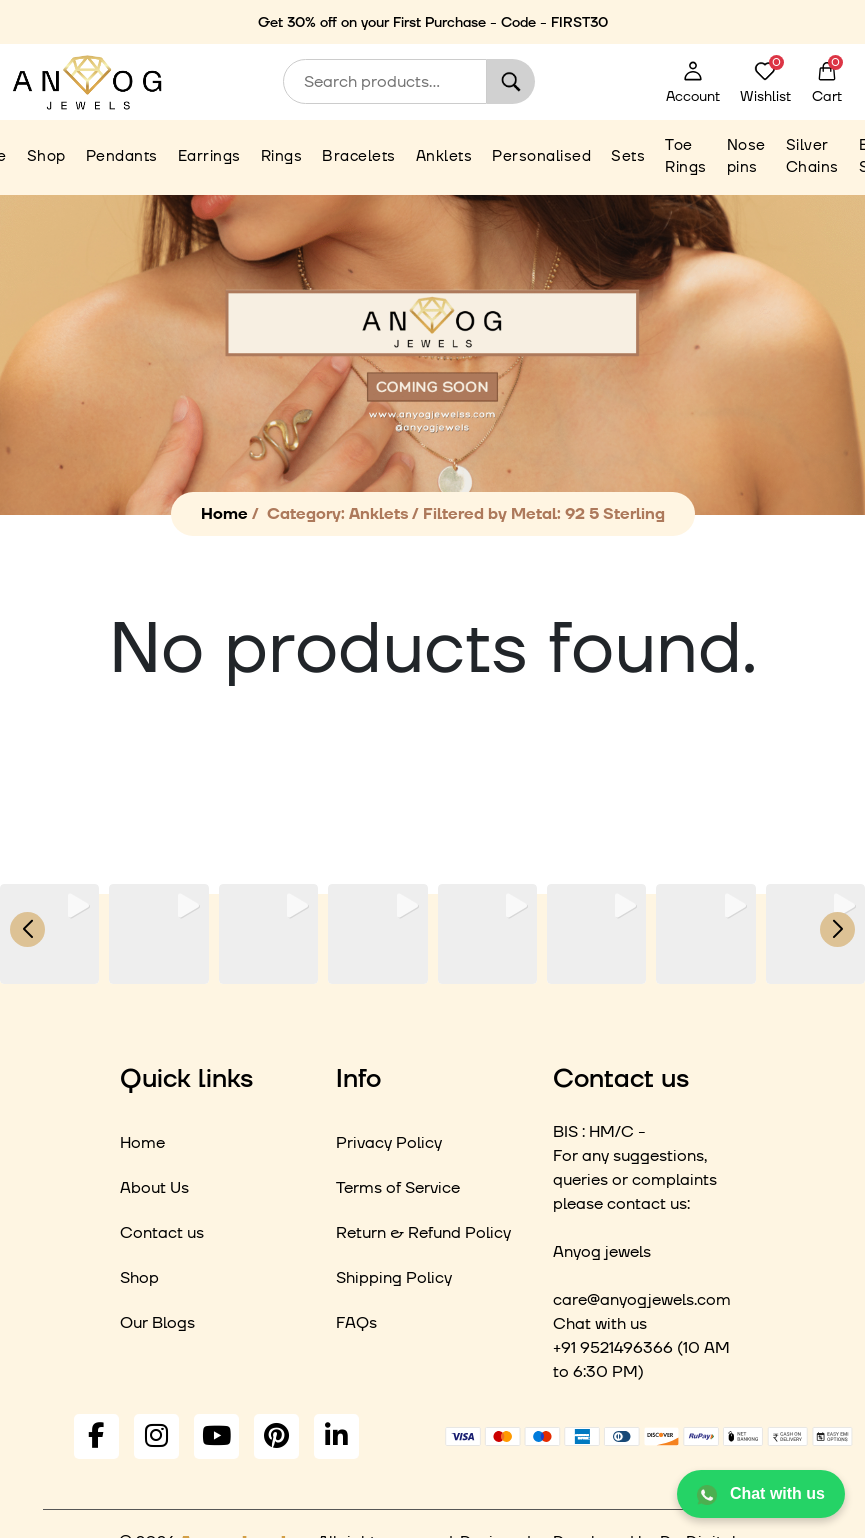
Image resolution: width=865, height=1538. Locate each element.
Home (224, 514)
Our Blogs (157, 1323)
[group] (49, 933)
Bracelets (359, 156)
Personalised (541, 156)
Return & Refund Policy (423, 1233)
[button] (433, 970)
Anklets (444, 156)
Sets (628, 156)
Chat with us (761, 1495)
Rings (282, 156)
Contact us (162, 1233)
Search (511, 81)
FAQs (356, 1323)
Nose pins (746, 157)
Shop (46, 156)
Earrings (209, 156)
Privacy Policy (389, 1143)
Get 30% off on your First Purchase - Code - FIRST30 (433, 23)
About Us (154, 1188)
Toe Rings (686, 157)
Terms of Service (398, 1188)
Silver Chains (812, 157)
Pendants (122, 156)
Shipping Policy (394, 1278)
